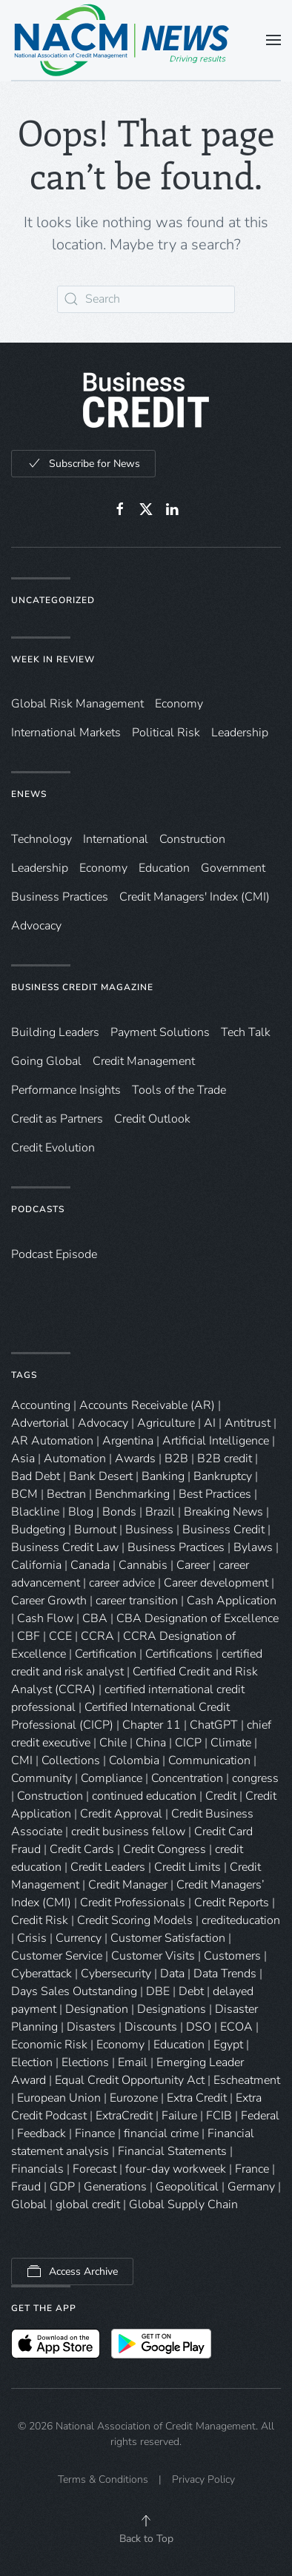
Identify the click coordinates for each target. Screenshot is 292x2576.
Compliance (111, 1778)
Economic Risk (49, 2045)
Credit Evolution (53, 1148)
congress (255, 1778)
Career (193, 1565)
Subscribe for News (83, 463)
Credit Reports (231, 1902)
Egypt (228, 2045)
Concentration (187, 1778)
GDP (62, 2187)
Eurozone (134, 2098)
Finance (95, 2133)
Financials (37, 2169)
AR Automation (52, 1441)
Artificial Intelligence (215, 1441)
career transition (137, 1601)
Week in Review (53, 659)
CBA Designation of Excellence (197, 1618)
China (151, 1743)
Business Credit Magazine (82, 987)
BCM (24, 1494)
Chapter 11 (151, 1725)
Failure (179, 2116)
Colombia (134, 1760)
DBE (158, 1991)
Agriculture (166, 1423)
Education (164, 868)
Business (149, 1529)
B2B (176, 1458)
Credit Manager (127, 1885)
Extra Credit (197, 2098)
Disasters (91, 2027)
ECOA (236, 2027)
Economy (179, 704)
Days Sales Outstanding (74, 1991)
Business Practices (59, 897)
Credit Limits (187, 1867)
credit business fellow (128, 1831)
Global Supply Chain (183, 2204)
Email (132, 2062)
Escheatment (246, 2080)
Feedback (41, 2133)
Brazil (160, 1512)
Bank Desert (101, 1476)
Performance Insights (66, 1090)
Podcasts (37, 1209)
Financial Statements (172, 2151)
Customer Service (56, 1956)
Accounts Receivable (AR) (147, 1405)
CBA (94, 1618)
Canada (90, 1565)
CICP (188, 1743)
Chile (113, 1743)
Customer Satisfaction (167, 1938)
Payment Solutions (160, 1032)
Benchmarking (132, 1494)
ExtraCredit (124, 2116)
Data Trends (224, 1973)
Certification (105, 1654)
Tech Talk (246, 1032)
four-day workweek (175, 2169)
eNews (29, 794)
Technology (41, 839)
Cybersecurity (116, 1973)
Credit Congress (164, 1849)
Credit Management (144, 1061)
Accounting (40, 1405)
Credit (220, 1796)
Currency (79, 1938)
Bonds (119, 1512)
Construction (192, 839)
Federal (260, 2116)
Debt (191, 1991)
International (115, 839)
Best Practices (215, 1494)
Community (41, 1778)
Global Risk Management (77, 704)
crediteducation (241, 1920)
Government (233, 868)
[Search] (146, 299)
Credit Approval (121, 1814)
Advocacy (36, 926)
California (36, 1565)
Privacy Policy (203, 2479)
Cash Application (231, 1601)
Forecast (94, 2169)
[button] (273, 40)
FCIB (219, 2116)
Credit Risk (39, 1920)
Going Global (46, 1061)
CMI (22, 1760)
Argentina (127, 1441)
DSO (198, 2027)
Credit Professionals (132, 1902)
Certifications (179, 1654)
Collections (71, 1760)
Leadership (239, 732)
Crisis (32, 1938)
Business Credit (223, 1529)
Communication (209, 1760)
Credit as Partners (57, 1119)
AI (210, 1423)
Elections (85, 2062)
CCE (60, 1636)
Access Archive (72, 2271)
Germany (251, 2187)
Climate (230, 1743)
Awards (135, 1458)
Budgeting (38, 1529)
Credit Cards (82, 1849)
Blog (80, 1512)
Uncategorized (53, 600)
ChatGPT (214, 1725)
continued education (144, 1796)
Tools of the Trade (179, 1090)
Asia (23, 1458)
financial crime (161, 2133)
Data (172, 1973)
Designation (96, 2009)
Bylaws (253, 1547)
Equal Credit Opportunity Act (130, 2080)
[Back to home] (122, 40)
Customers (232, 1956)
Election (32, 2062)
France (252, 2169)
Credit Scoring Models (135, 1920)
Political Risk (166, 732)
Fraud (26, 2187)
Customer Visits (153, 1956)
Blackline (35, 1512)
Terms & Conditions (103, 2479)
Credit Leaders (107, 1867)
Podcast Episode (54, 1254)
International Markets (66, 732)
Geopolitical (187, 2187)
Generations (115, 2187)
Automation (75, 1458)
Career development (216, 1583)
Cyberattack (41, 1973)
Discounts (151, 2027)
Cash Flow (45, 1618)
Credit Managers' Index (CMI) (194, 897)
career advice (122, 1583)
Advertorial (40, 1423)
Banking (163, 1476)
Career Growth (49, 1601)
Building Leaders (55, 1032)
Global (29, 2204)
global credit (88, 2204)
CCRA (97, 1636)
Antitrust (248, 1423)
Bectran (66, 1494)
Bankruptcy (222, 1476)
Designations (171, 2009)
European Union (59, 2098)
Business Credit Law (65, 1547)
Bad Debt (35, 1476)
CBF (28, 1636)
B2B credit (224, 1458)
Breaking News (223, 1512)
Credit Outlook (152, 1119)
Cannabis (143, 1565)
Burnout (95, 1529)
